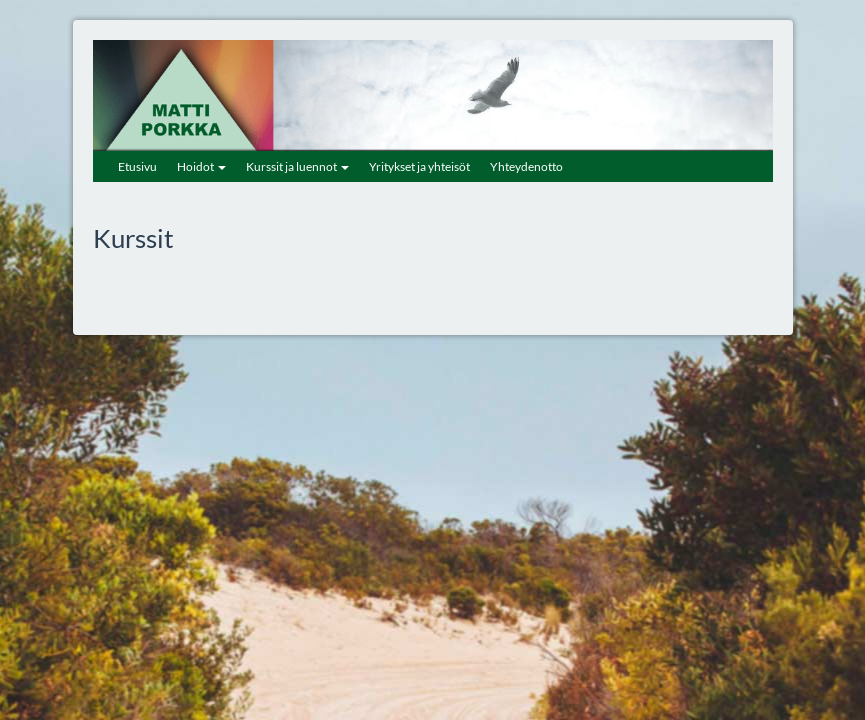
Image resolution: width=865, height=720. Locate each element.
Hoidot (201, 166)
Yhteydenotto (526, 166)
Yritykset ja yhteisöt (419, 166)
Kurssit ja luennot (297, 166)
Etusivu (137, 166)
